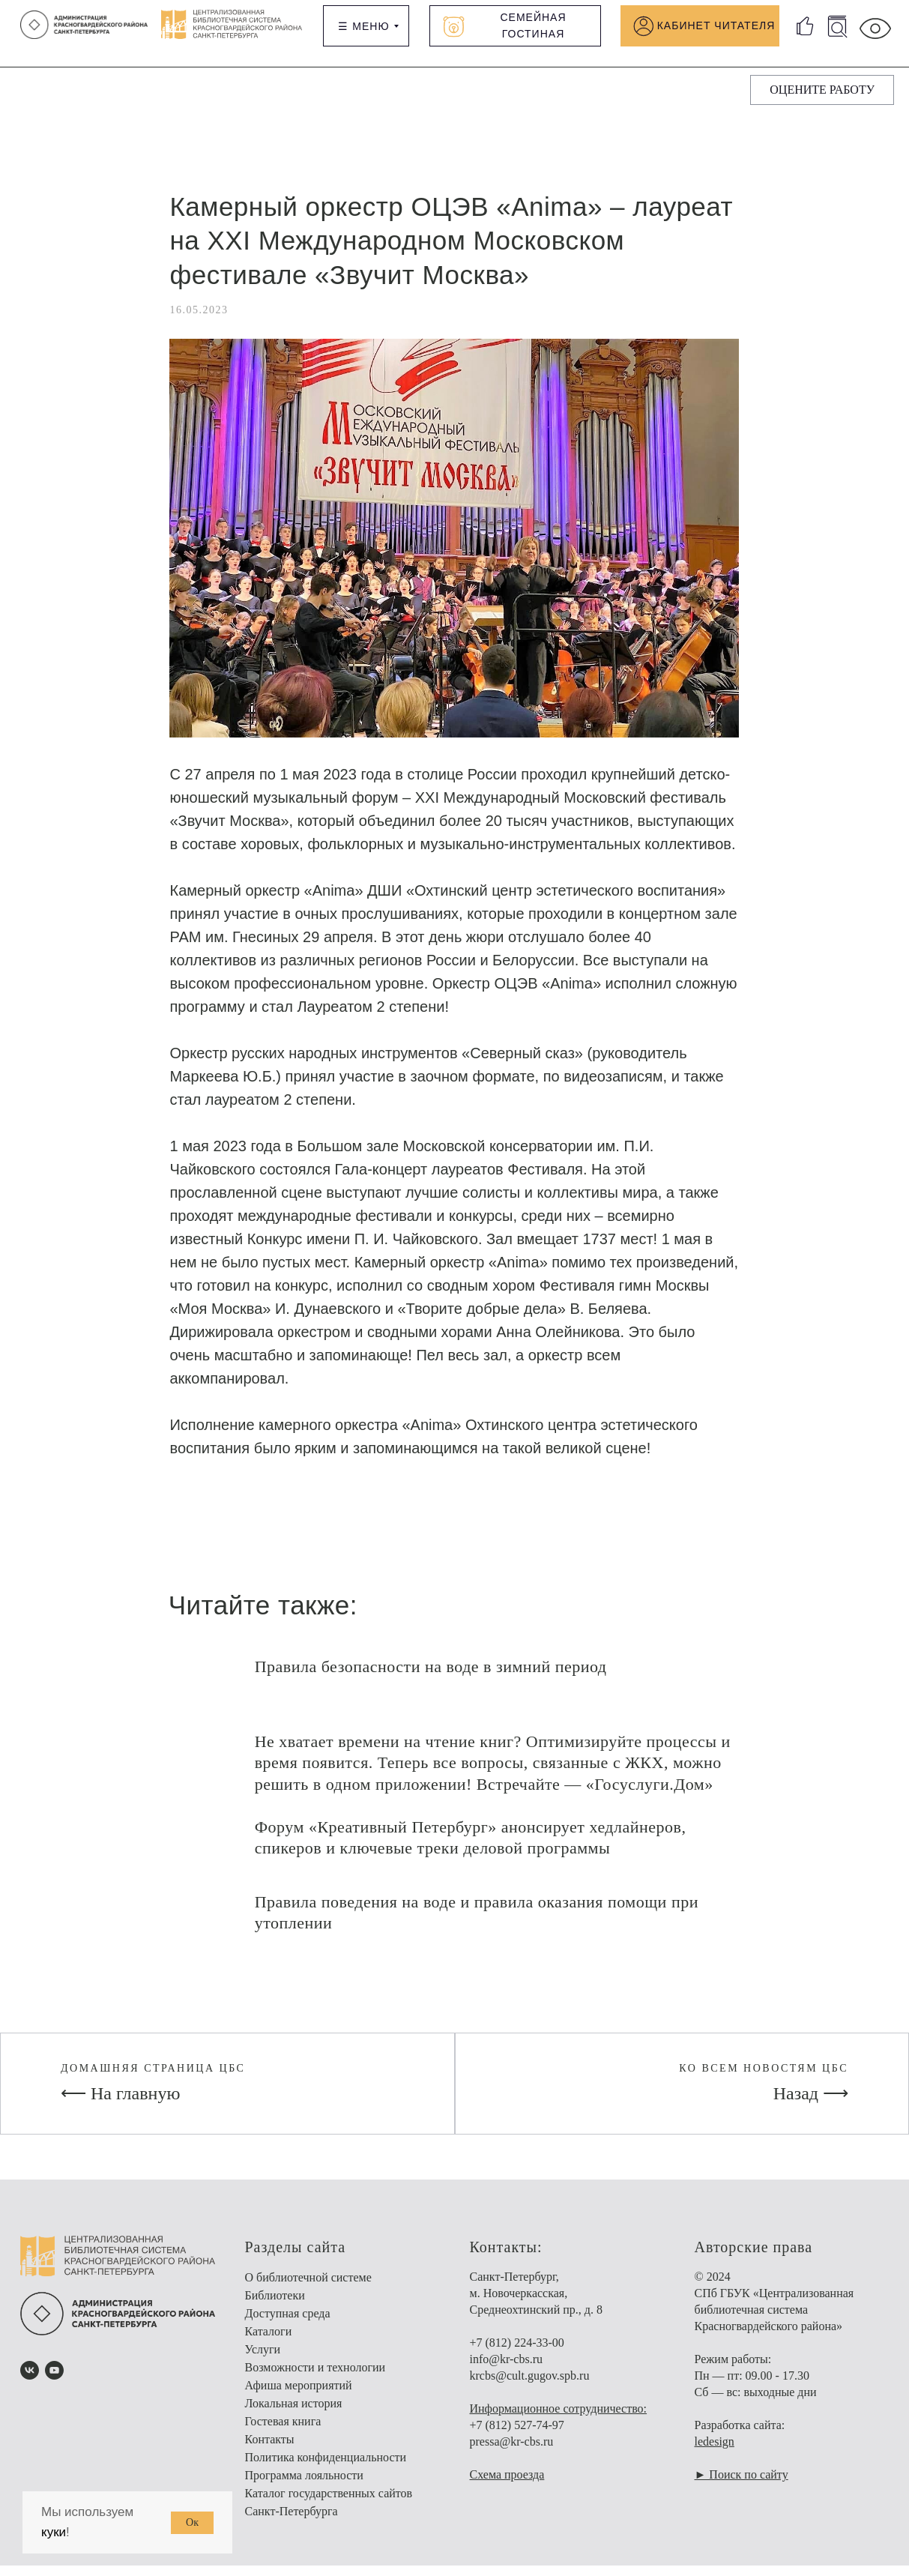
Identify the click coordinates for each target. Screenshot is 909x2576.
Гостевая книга (283, 2431)
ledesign (714, 2452)
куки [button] (53, 2532)
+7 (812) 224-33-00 (517, 2353)
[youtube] (54, 2380)
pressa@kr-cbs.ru (512, 2452)
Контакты (270, 2449)
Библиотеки (275, 2305)
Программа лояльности (304, 2485)
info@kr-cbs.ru (506, 2369)
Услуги (263, 2359)
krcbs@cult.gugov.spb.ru (530, 2386)
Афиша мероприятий (298, 2395)
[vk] (29, 2380)
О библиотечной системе (308, 2287)
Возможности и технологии (315, 2377)
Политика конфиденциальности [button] (326, 2467)
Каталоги (268, 2341)
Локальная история (293, 2413)
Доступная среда (287, 2323)
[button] (822, 90)
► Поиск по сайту (741, 2485)
